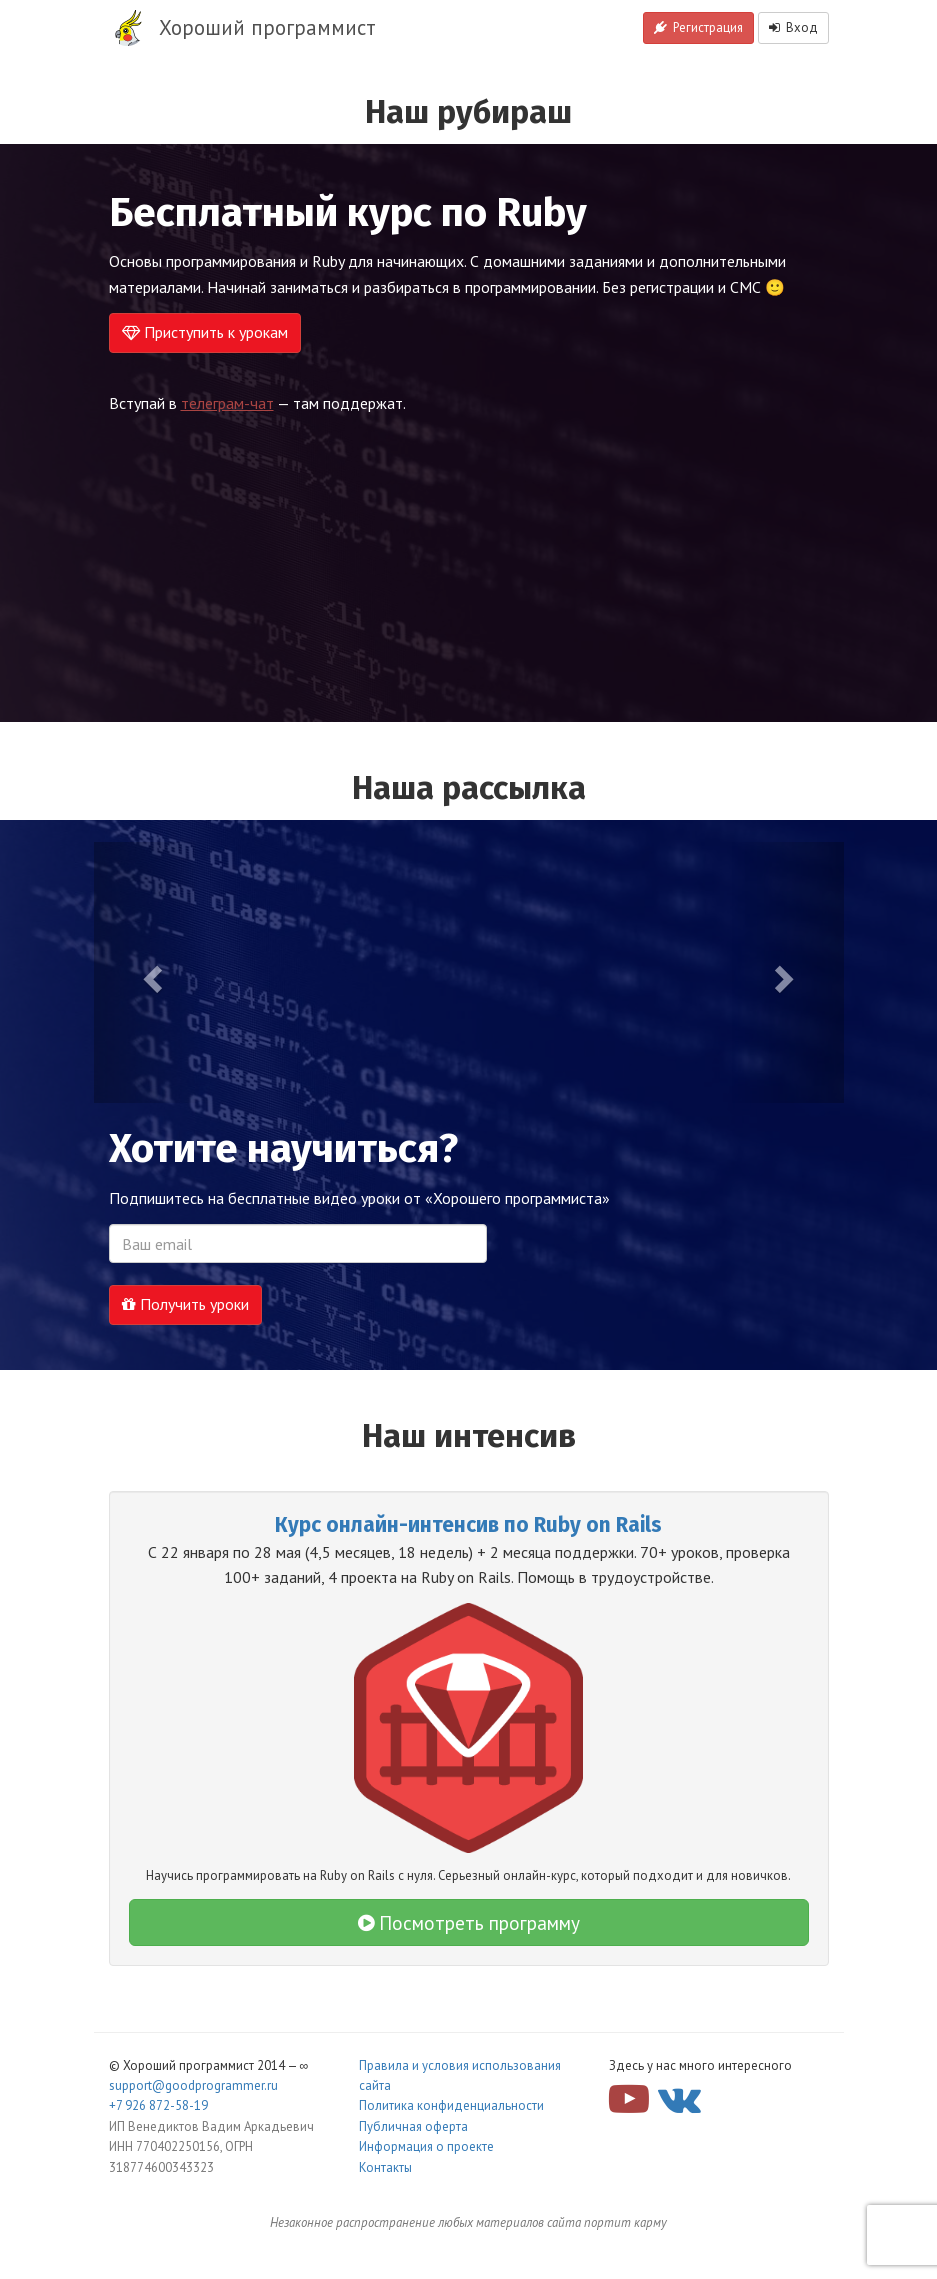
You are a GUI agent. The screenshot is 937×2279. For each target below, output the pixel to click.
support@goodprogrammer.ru (193, 2085)
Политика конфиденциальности (451, 2105)
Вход (793, 27)
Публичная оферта (413, 2126)
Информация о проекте (426, 2146)
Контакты (385, 2167)
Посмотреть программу (469, 1922)
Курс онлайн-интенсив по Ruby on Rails (468, 1525)
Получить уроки (185, 1304)
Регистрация (698, 27)
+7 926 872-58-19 (158, 2105)
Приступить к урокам (205, 332)
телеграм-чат (227, 403)
